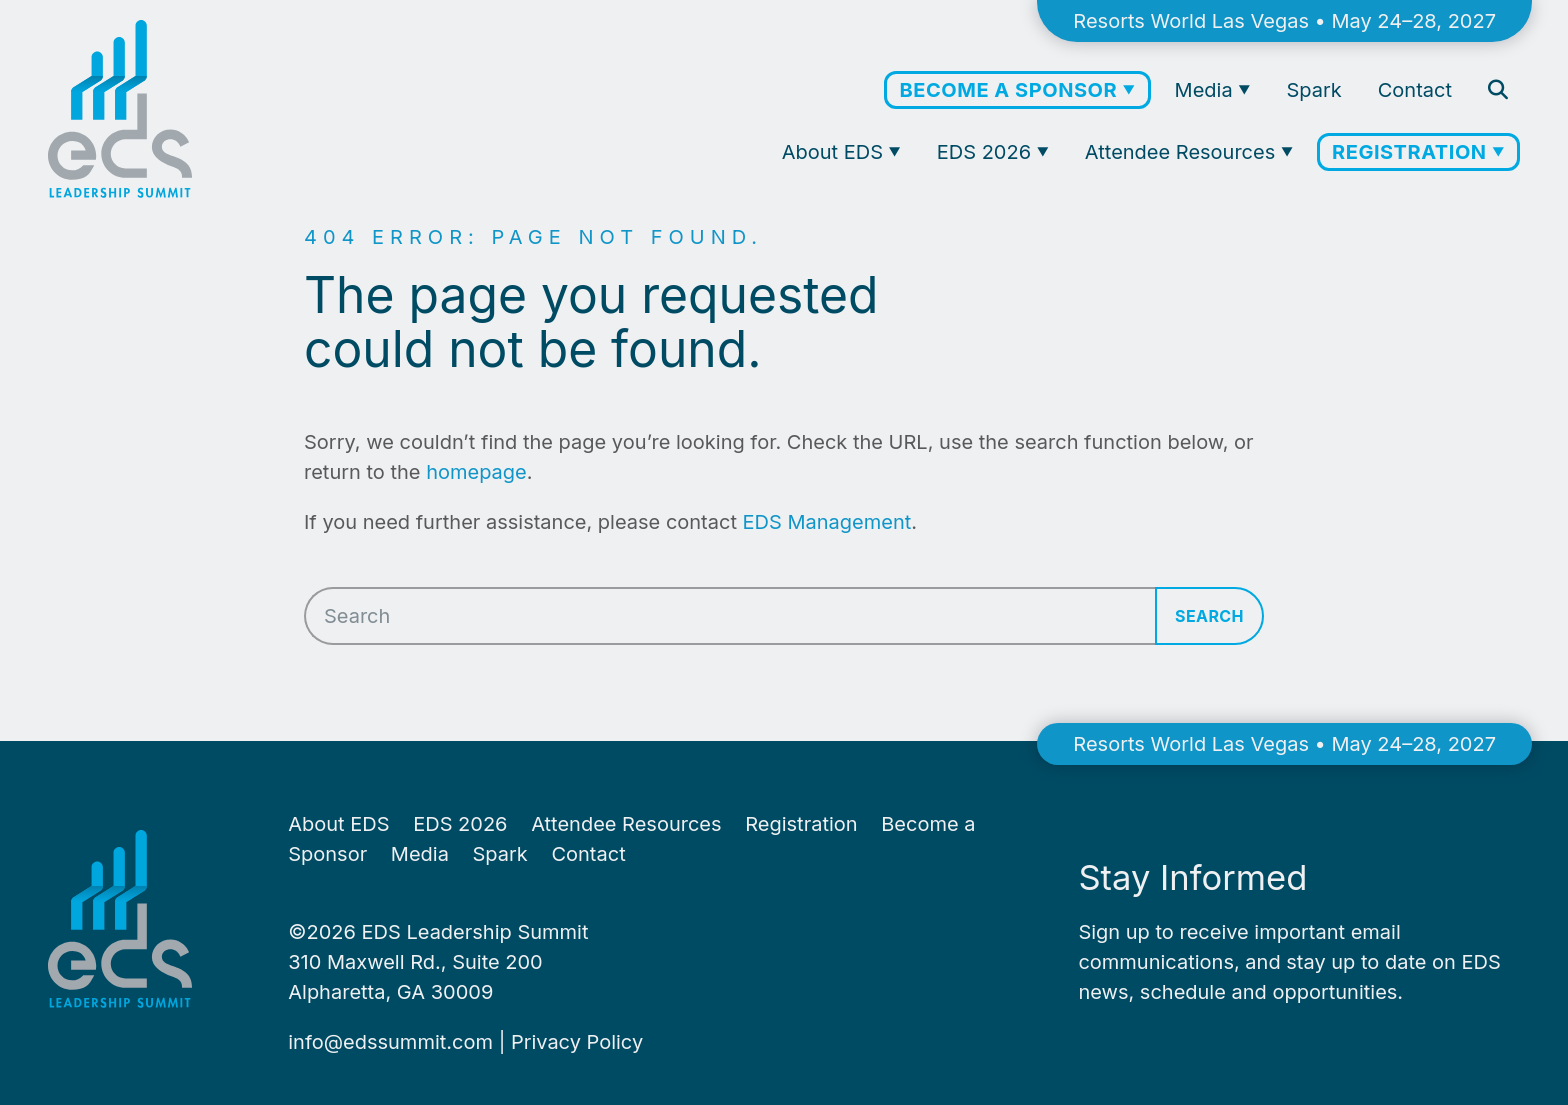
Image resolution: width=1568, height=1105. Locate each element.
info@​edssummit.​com (390, 1042)
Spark (1313, 90)
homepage (476, 472)
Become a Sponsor (1010, 90)
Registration (1412, 152)
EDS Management (827, 522)
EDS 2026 (987, 152)
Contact (1415, 90)
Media (1207, 90)
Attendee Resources (1183, 152)
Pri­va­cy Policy (577, 1042)
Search (1209, 616)
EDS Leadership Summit (475, 932)
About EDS (835, 152)
